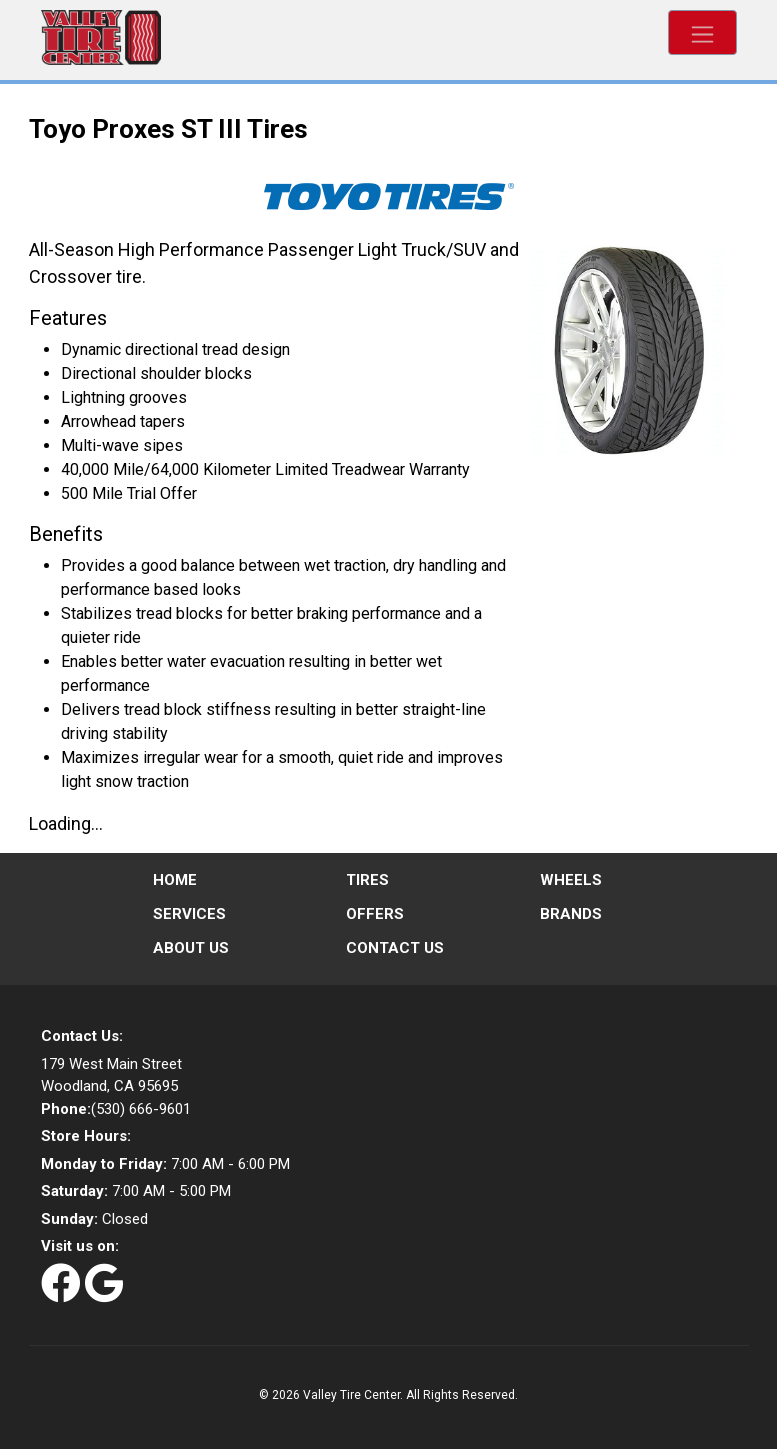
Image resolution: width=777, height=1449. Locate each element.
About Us (191, 948)
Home (175, 880)
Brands (571, 914)
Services (189, 914)
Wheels (571, 880)
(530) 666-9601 (116, 1109)
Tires (367, 880)
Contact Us (395, 948)
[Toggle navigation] (702, 32)
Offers (375, 914)
